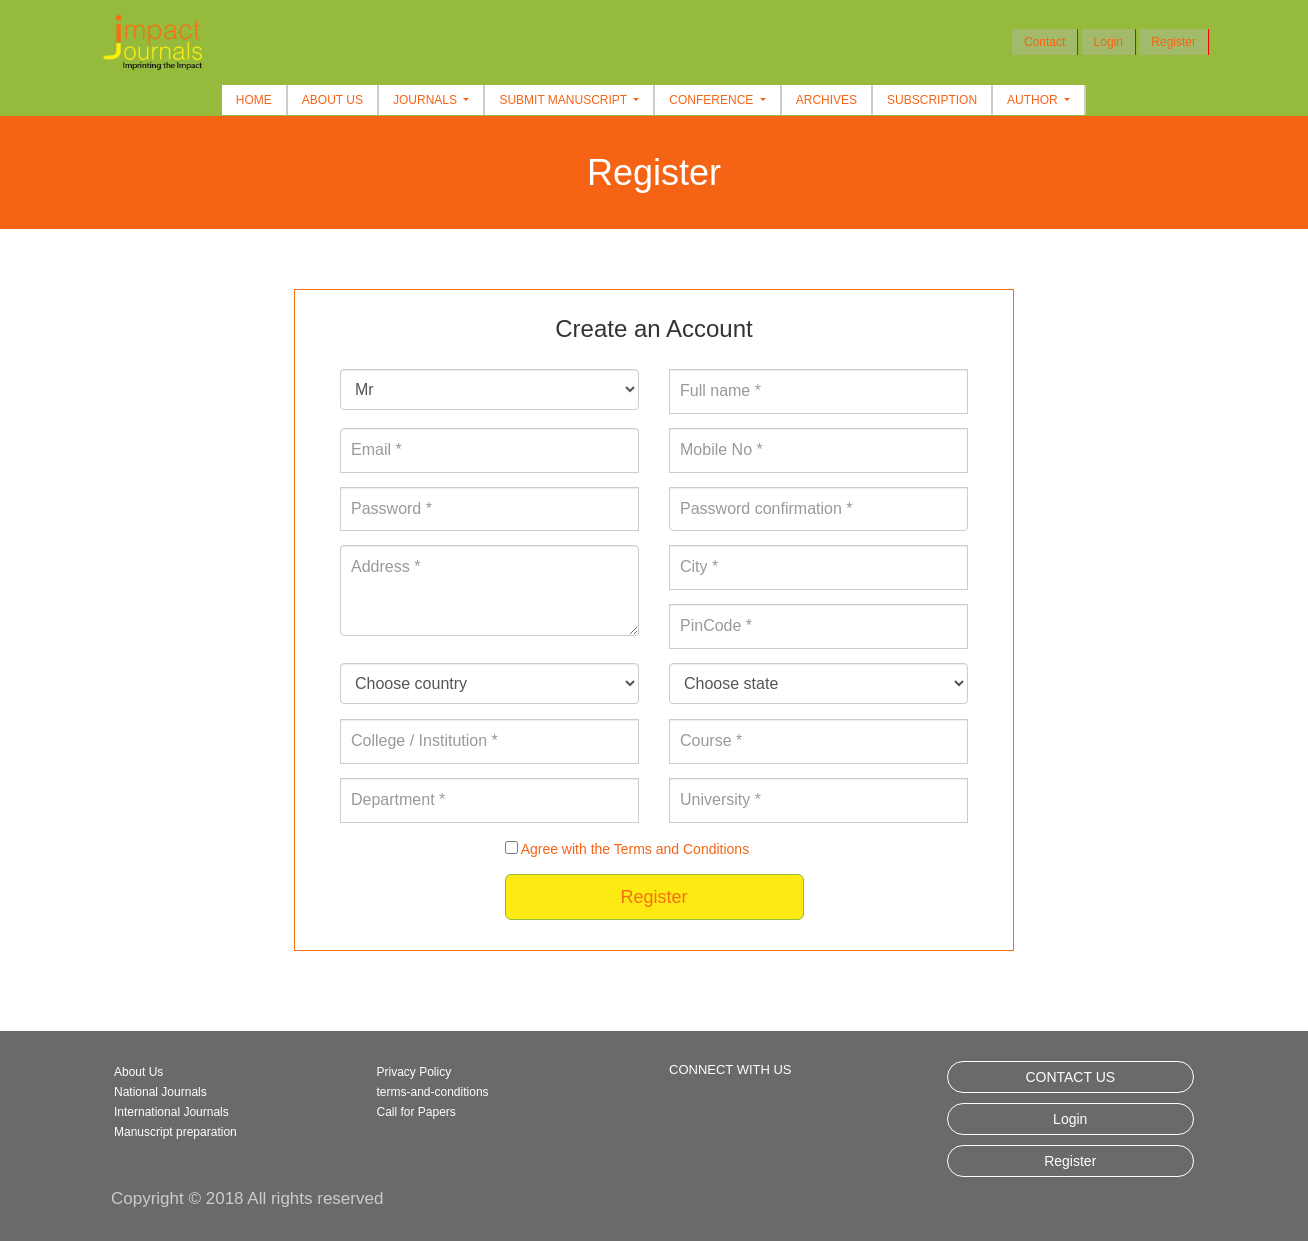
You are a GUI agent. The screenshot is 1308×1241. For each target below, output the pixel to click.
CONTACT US (1070, 1077)
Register (1173, 42)
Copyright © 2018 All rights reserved (247, 1198)
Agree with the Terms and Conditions (635, 849)
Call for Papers (416, 1112)
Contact (1044, 42)
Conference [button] (712, 100)
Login (1108, 42)
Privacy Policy (414, 1072)
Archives (826, 100)
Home (254, 100)
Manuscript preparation (175, 1132)
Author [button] (1034, 100)
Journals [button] (426, 100)
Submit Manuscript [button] (564, 100)
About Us (332, 100)
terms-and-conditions (433, 1092)
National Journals (160, 1092)
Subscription (932, 100)
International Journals (171, 1112)
